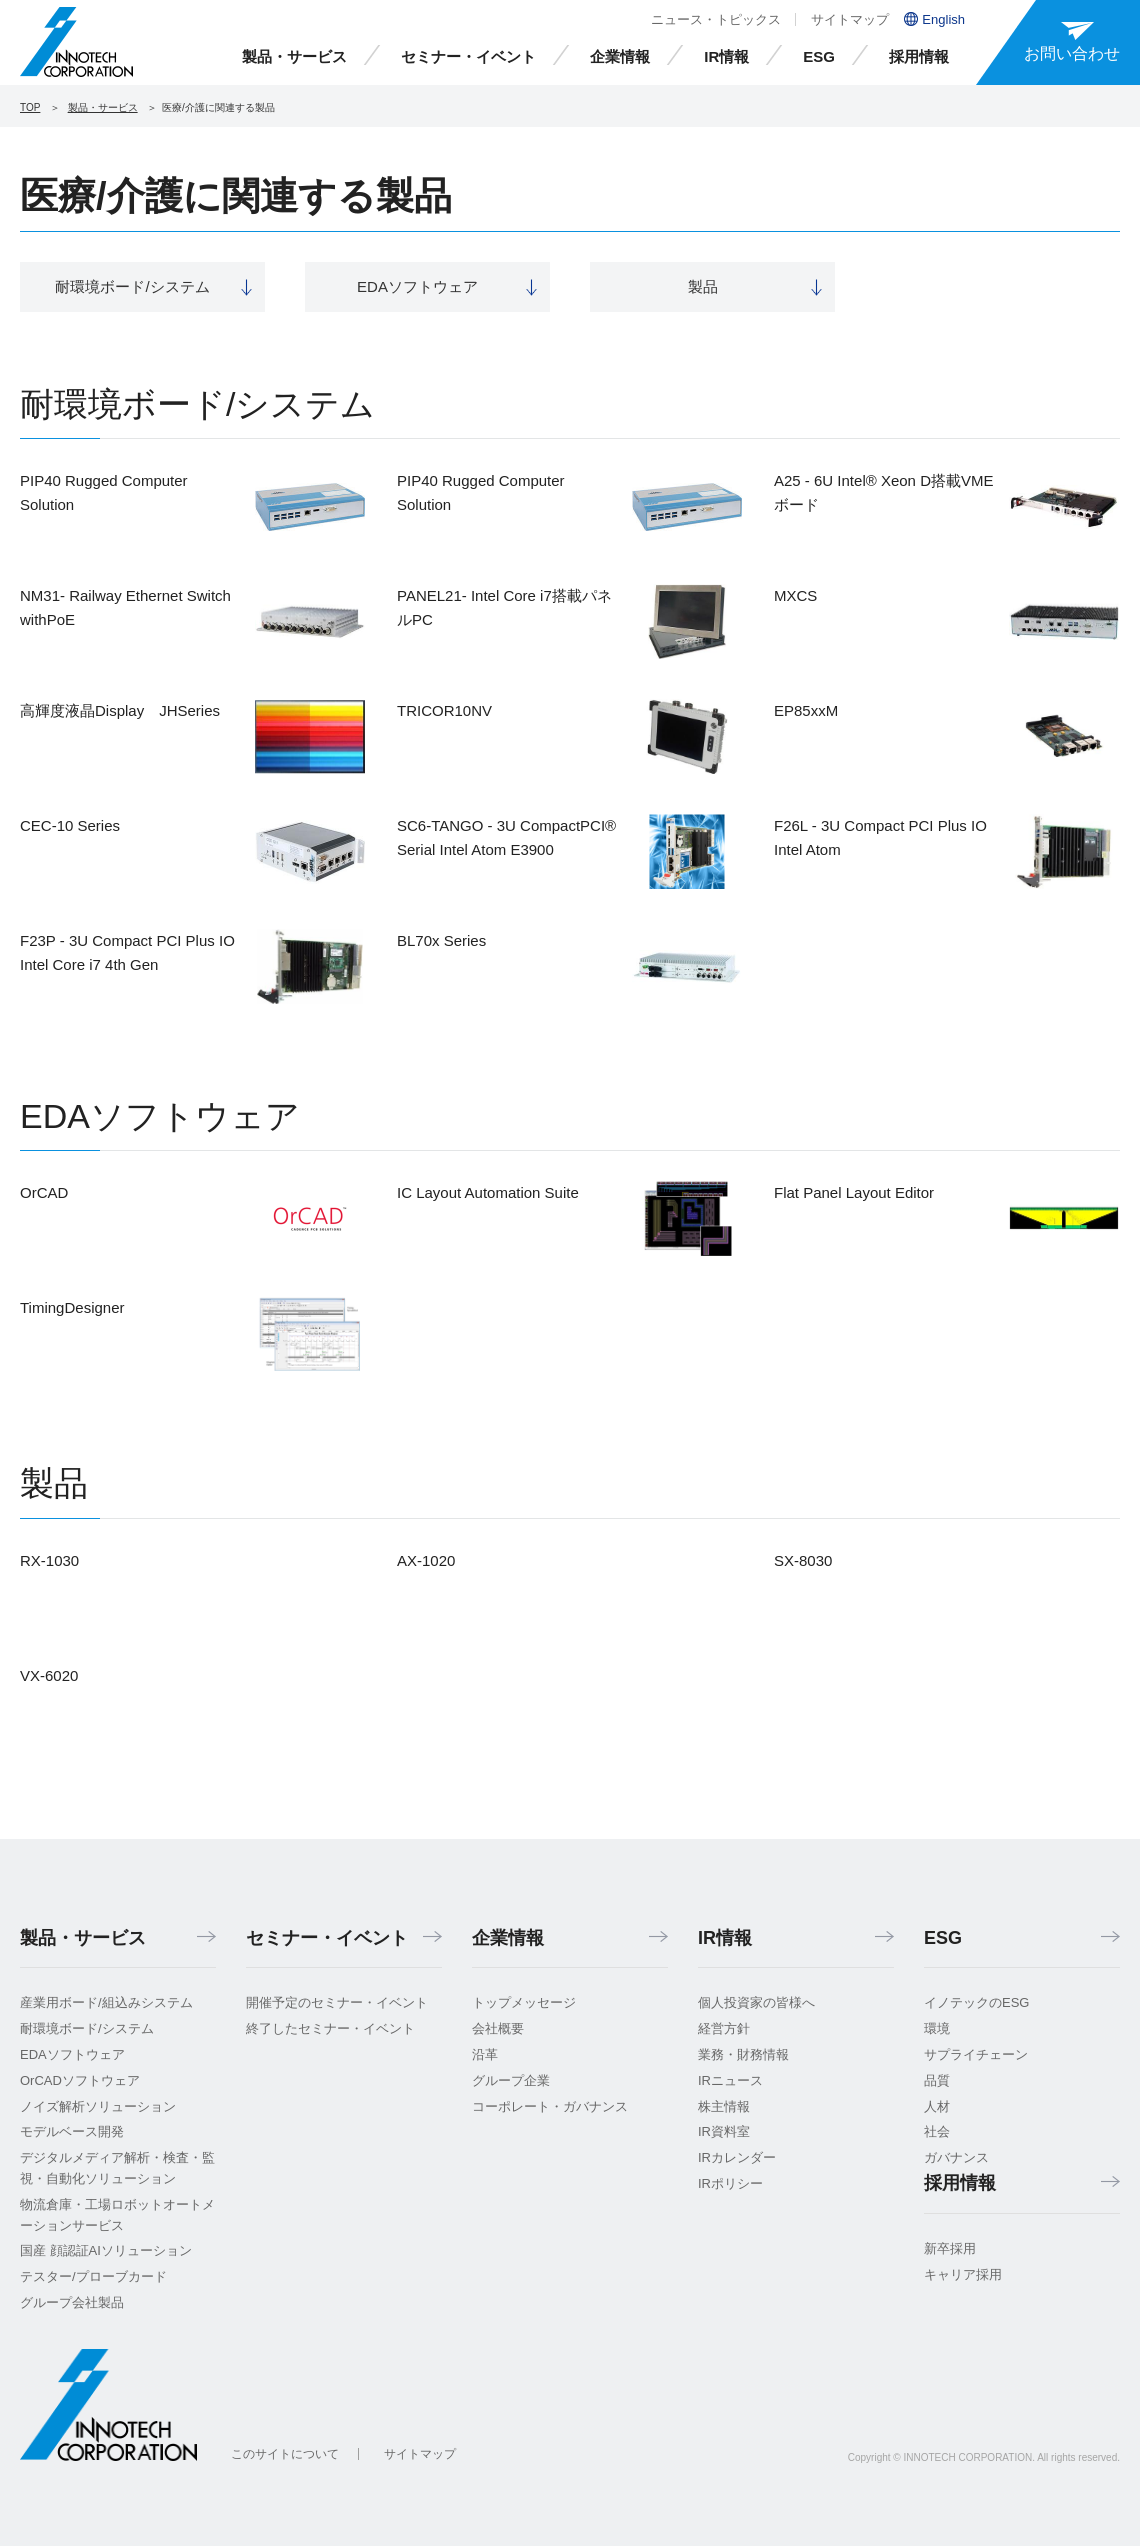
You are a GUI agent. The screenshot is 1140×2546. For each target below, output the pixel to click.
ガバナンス (956, 2157)
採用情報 (919, 56)
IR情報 (726, 56)
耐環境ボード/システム (87, 2028)
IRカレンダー (737, 2157)
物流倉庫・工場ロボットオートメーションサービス (117, 2215)
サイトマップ (850, 19)
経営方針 (724, 2028)
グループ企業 (511, 2080)
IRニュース (730, 2080)
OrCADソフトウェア (80, 2080)
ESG (819, 56)
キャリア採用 (963, 2274)
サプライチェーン (976, 2054)
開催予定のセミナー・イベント (337, 2002)
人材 (937, 2106)
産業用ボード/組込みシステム (106, 2002)
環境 (937, 2028)
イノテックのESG (976, 2002)
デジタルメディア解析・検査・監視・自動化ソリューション (117, 2168)
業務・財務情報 (743, 2054)
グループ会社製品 (72, 2302)
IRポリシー (730, 2183)
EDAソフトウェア (72, 2054)
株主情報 (724, 2106)
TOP (30, 107)
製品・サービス (294, 56)
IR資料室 (724, 2131)
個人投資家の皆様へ (756, 2002)
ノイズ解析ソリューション (98, 2106)
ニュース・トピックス (716, 19)
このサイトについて (285, 2454)
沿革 (485, 2054)
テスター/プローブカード (93, 2276)
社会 (937, 2131)
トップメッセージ (524, 2002)
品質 (937, 2080)
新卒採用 (950, 2248)
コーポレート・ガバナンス (550, 2106)
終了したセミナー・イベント (330, 2028)
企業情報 (620, 56)
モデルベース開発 (72, 2131)
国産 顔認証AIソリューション (106, 2250)
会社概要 (498, 2028)
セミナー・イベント (468, 56)
